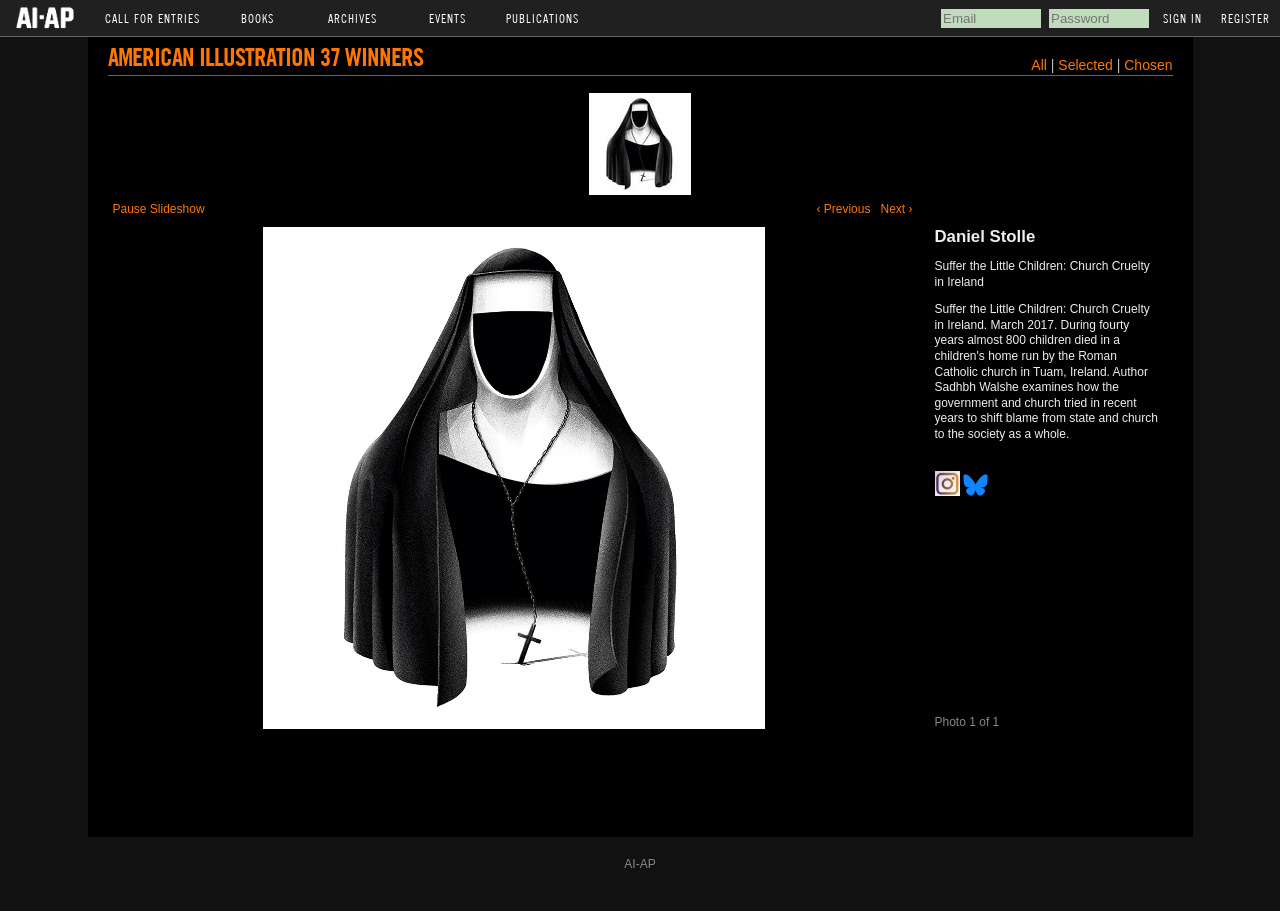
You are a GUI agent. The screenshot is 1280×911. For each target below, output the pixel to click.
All (1039, 65)
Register (1245, 18)
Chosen (1148, 65)
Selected (1087, 65)
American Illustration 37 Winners (265, 56)
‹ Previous (843, 209)
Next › (896, 209)
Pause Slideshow (159, 209)
